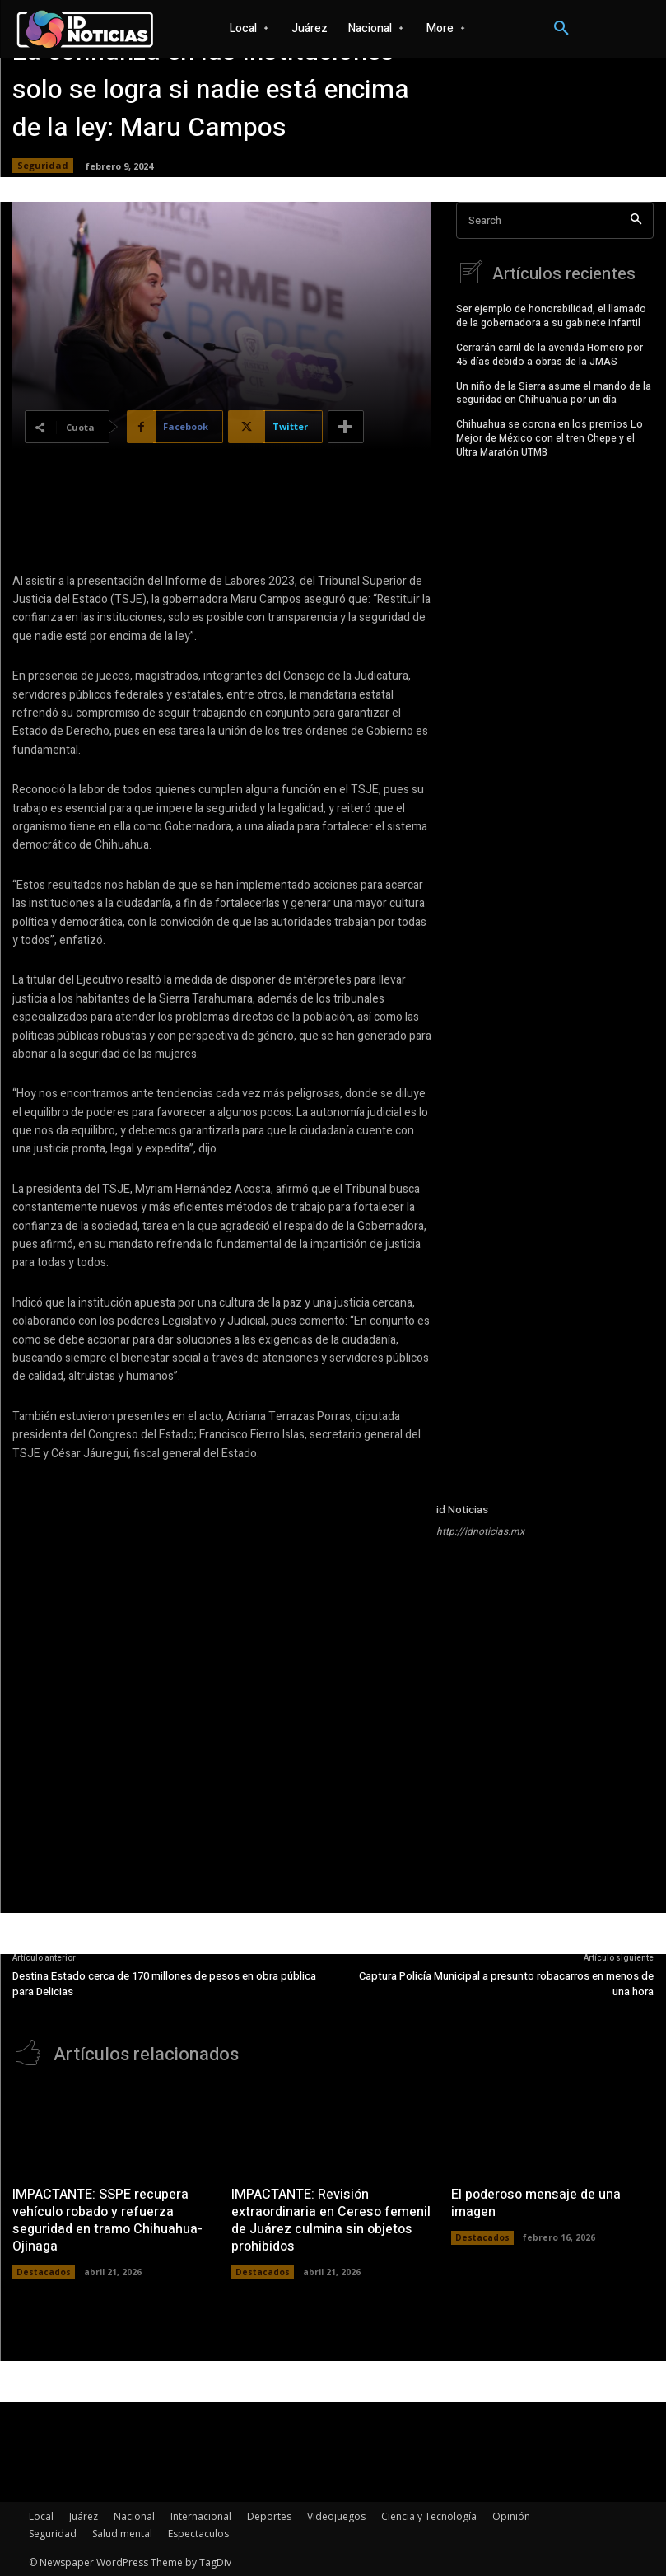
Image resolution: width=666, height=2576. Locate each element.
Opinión (511, 2515)
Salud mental (122, 2532)
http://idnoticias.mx (480, 1531)
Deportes (269, 2515)
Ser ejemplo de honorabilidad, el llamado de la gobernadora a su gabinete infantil (551, 314)
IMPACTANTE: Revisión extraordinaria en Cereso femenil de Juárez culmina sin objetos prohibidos (330, 2218)
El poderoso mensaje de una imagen (535, 2201)
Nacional (134, 2515)
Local (41, 2515)
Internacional (200, 2515)
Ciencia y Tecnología (429, 2515)
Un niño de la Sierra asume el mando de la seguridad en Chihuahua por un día (553, 390)
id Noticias (462, 1509)
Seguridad (42, 165)
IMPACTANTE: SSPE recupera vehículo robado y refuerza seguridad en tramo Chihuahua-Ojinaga (107, 2218)
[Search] (636, 220)
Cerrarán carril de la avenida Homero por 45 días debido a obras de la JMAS (549, 353)
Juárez (83, 2515)
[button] (561, 29)
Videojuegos (336, 2515)
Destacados (43, 2270)
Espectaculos (198, 2532)
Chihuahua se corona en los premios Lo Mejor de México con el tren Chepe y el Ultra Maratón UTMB (549, 436)
